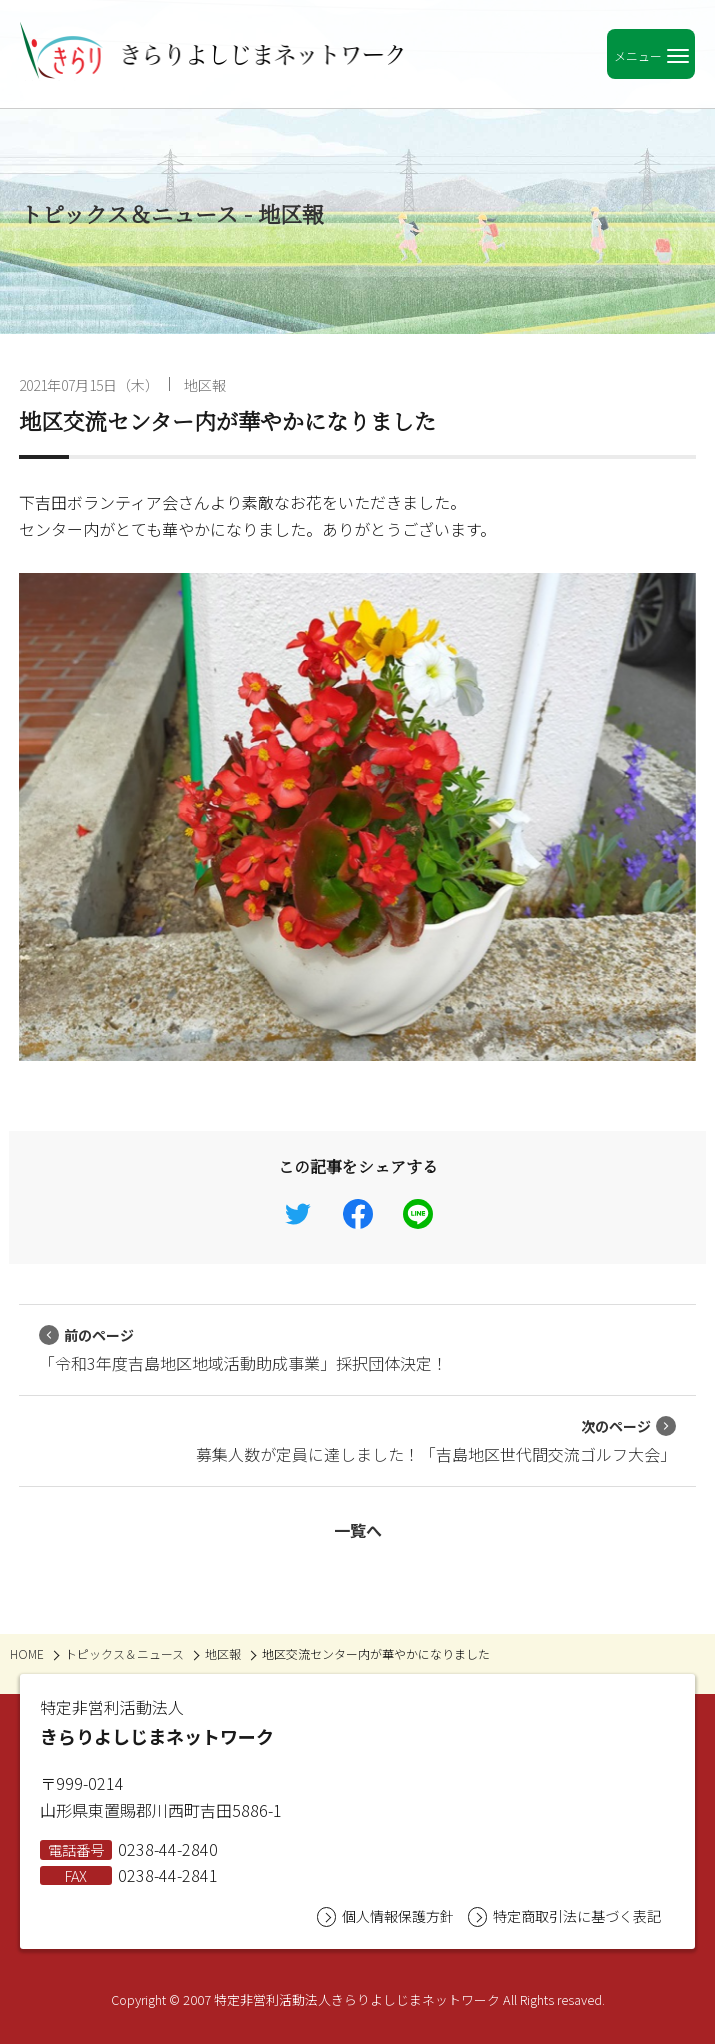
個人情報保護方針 (385, 1916)
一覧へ (358, 1530)
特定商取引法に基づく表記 (564, 1916)
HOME (27, 1653)
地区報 (205, 385)
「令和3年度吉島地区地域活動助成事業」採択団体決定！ (243, 1350)
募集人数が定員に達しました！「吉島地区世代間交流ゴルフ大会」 (436, 1441)
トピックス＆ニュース (124, 1653)
